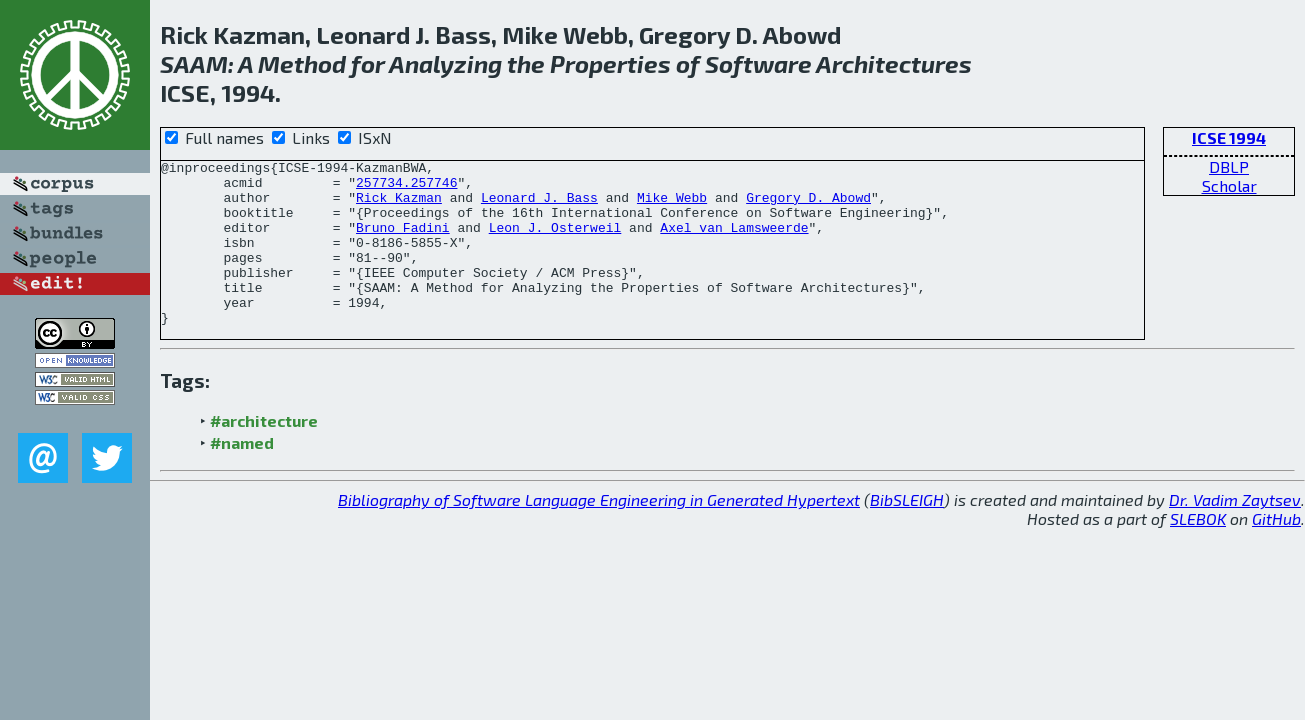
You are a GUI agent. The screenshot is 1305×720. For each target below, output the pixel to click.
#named (242, 475)
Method (302, 63)
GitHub (1276, 551)
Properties (610, 63)
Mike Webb (672, 206)
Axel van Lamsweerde (734, 242)
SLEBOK (1198, 551)
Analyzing (445, 63)
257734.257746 (406, 188)
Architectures (894, 63)
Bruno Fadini (403, 242)
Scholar (1229, 185)
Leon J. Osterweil (555, 242)
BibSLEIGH (907, 532)
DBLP (1229, 166)
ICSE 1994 (1229, 137)
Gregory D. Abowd (808, 206)
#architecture (264, 453)
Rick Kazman (399, 206)
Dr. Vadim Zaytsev (1235, 532)
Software (758, 63)
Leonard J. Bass (539, 206)
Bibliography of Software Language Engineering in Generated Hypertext (599, 532)
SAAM (194, 63)
